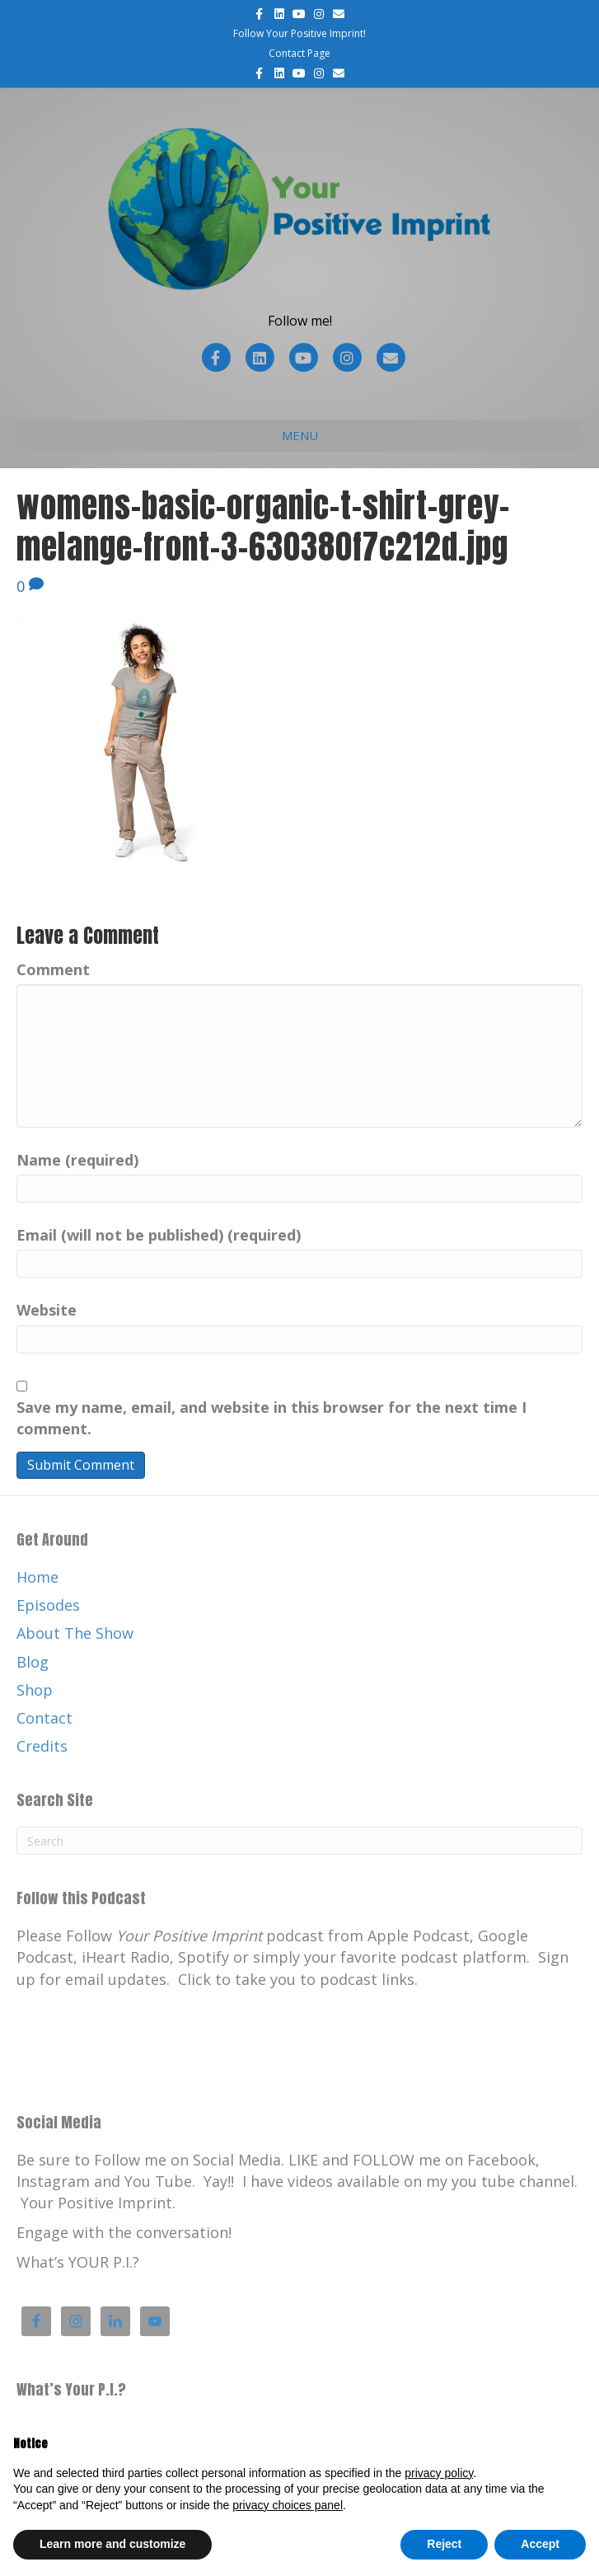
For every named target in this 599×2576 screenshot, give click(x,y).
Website (46, 1310)
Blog (32, 1662)
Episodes (48, 1605)
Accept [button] (540, 2543)
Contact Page (299, 53)
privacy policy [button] (439, 2473)
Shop (34, 1690)
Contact (44, 1718)
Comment (53, 969)
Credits (42, 1746)
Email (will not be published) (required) (158, 1235)
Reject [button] (444, 2543)
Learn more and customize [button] (112, 2543)
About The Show (74, 1633)
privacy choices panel (287, 2505)
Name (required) (77, 1160)
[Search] (299, 1841)
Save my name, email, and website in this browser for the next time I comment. (271, 1417)
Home (37, 1577)
